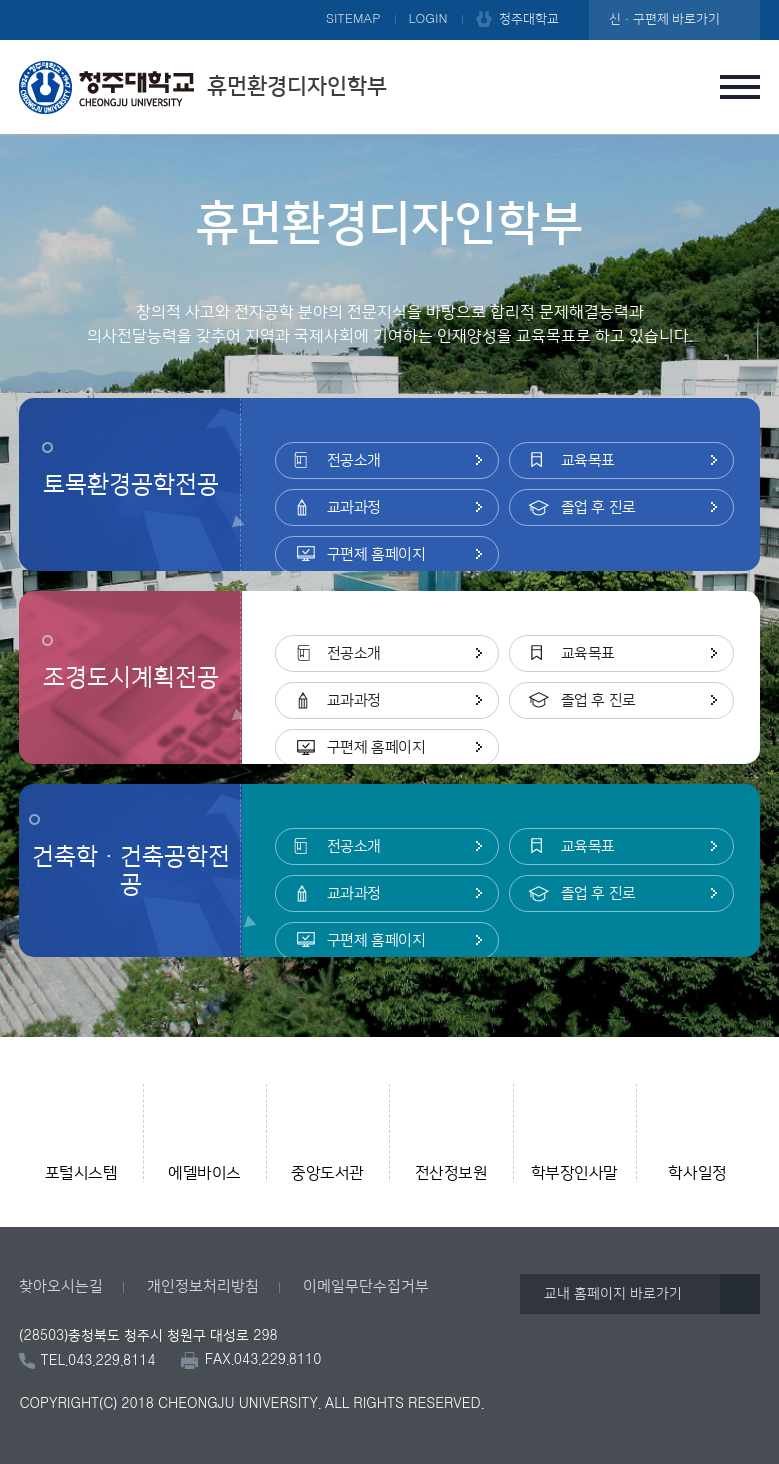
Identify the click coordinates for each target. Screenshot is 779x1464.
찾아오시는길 (61, 1286)
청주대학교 (529, 19)
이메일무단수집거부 (366, 1286)
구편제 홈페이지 (376, 554)
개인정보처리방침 (203, 1286)
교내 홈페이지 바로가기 (613, 1294)
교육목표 (588, 460)
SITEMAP (353, 19)
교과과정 (354, 507)
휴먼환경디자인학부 (203, 87)
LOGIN (428, 19)
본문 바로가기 (389, 1)
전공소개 (354, 460)
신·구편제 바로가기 (664, 19)
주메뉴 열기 (740, 87)
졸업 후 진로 (598, 507)
